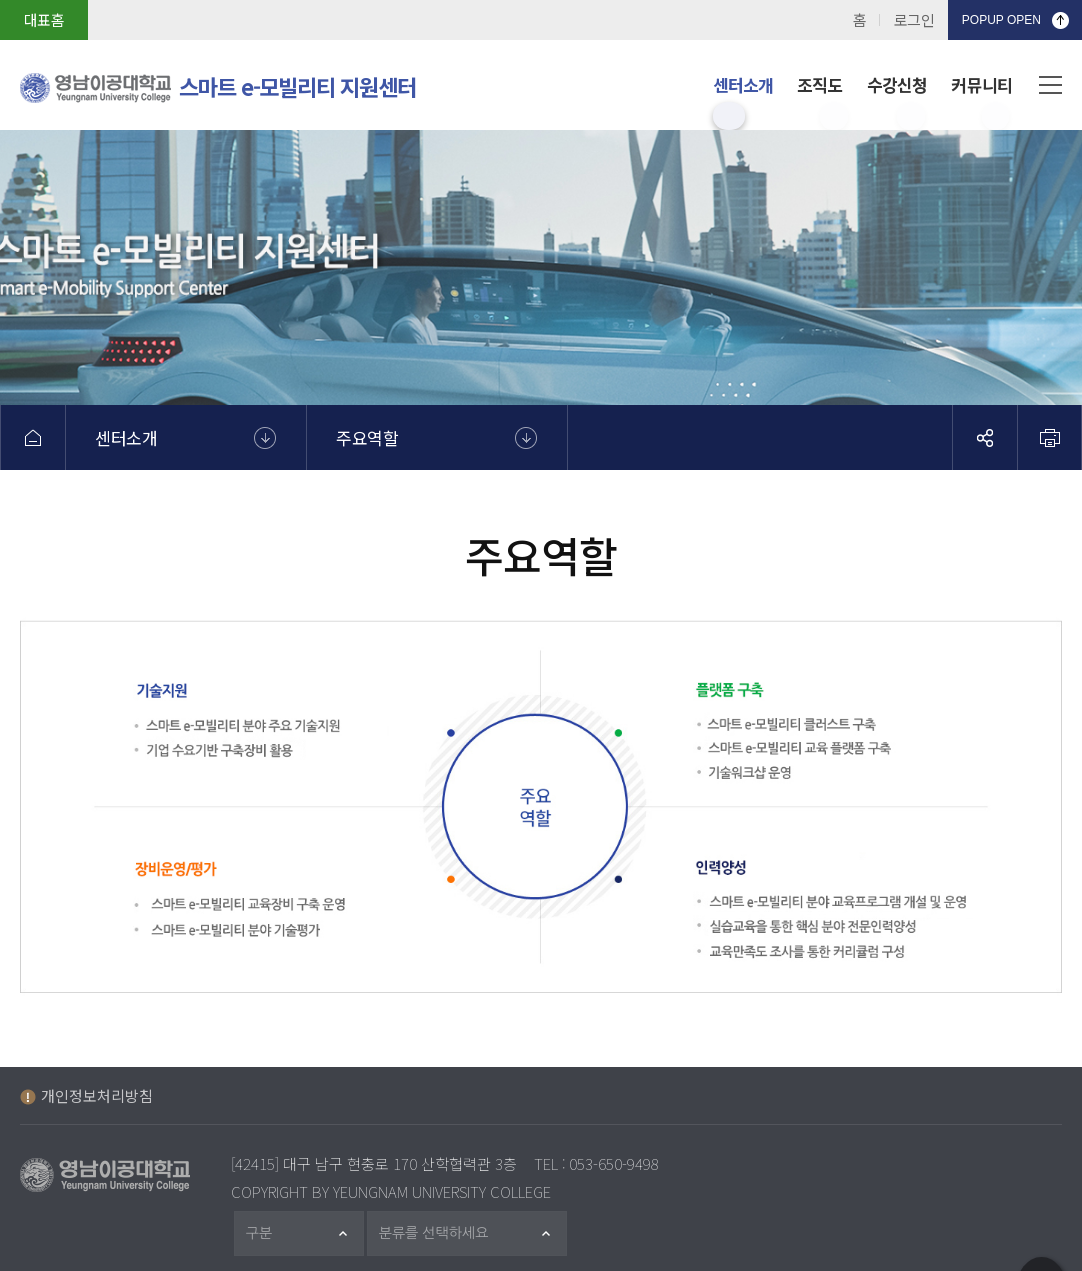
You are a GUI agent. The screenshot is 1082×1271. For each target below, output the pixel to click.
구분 (268, 1233)
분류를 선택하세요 (445, 1233)
